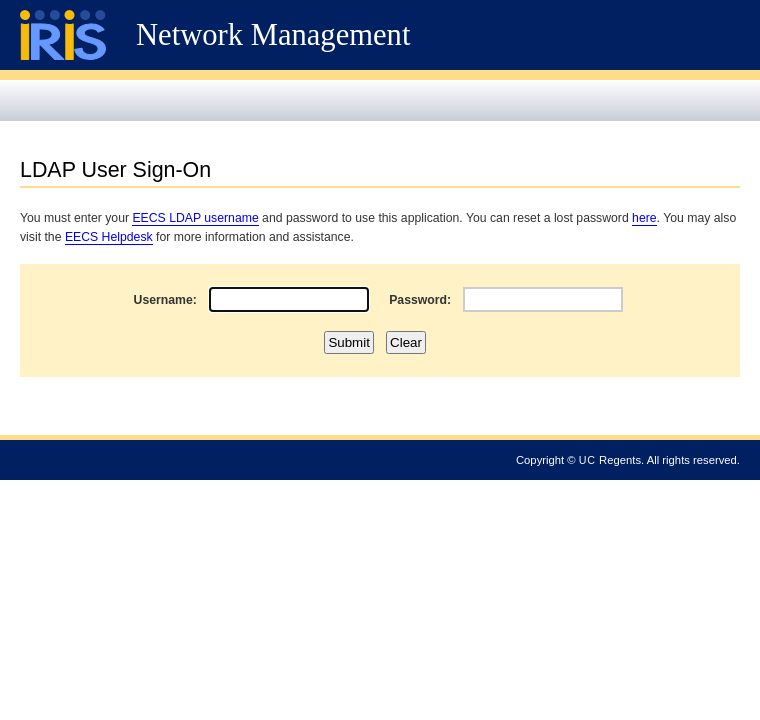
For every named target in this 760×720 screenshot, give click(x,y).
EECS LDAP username (195, 218)
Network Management (273, 35)
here (644, 218)
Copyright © (546, 460)
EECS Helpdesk (109, 237)
